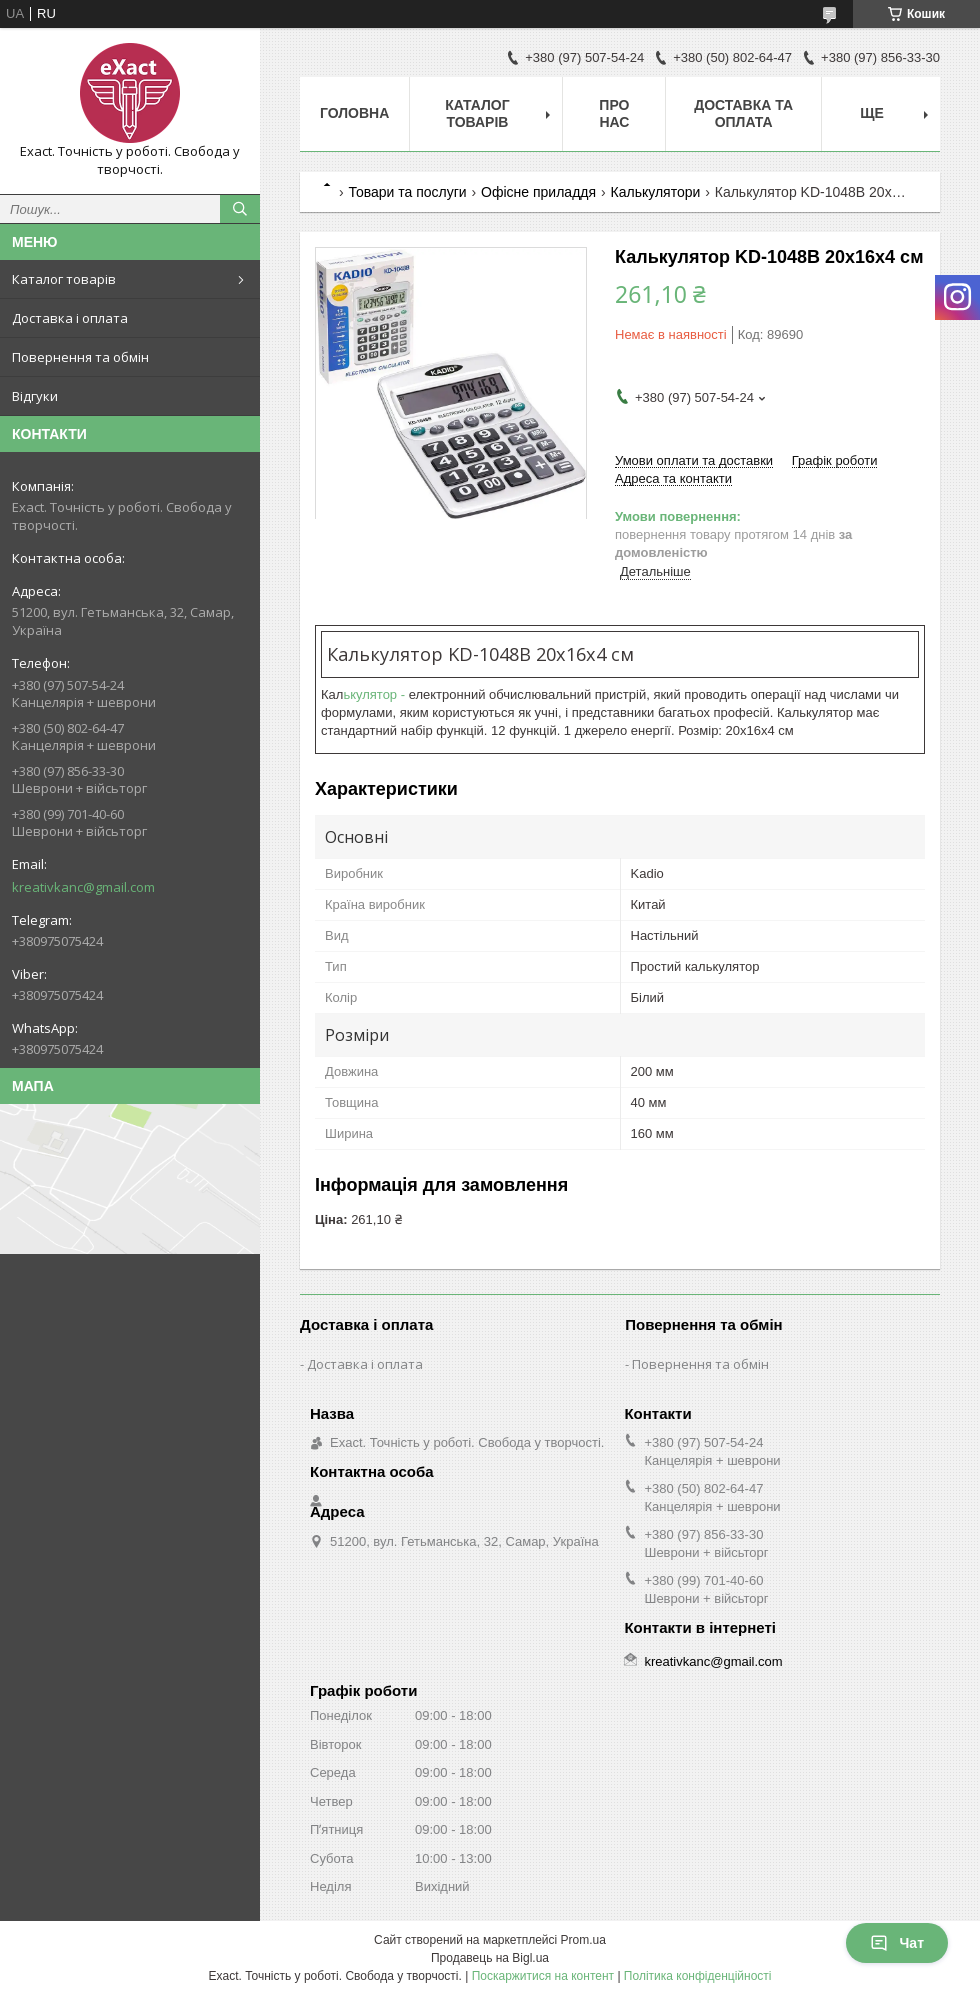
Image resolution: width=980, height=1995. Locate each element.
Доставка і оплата (70, 318)
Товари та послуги (407, 192)
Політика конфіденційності (698, 1976)
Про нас (614, 113)
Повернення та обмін (80, 357)
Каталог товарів (64, 279)
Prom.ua (583, 1940)
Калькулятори (656, 192)
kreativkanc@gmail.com (83, 887)
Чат (897, 1943)
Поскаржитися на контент (543, 1976)
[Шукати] (240, 209)
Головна (354, 113)
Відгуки (35, 396)
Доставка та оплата (743, 113)
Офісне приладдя (538, 192)
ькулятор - (375, 694)
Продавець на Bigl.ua (490, 1958)
